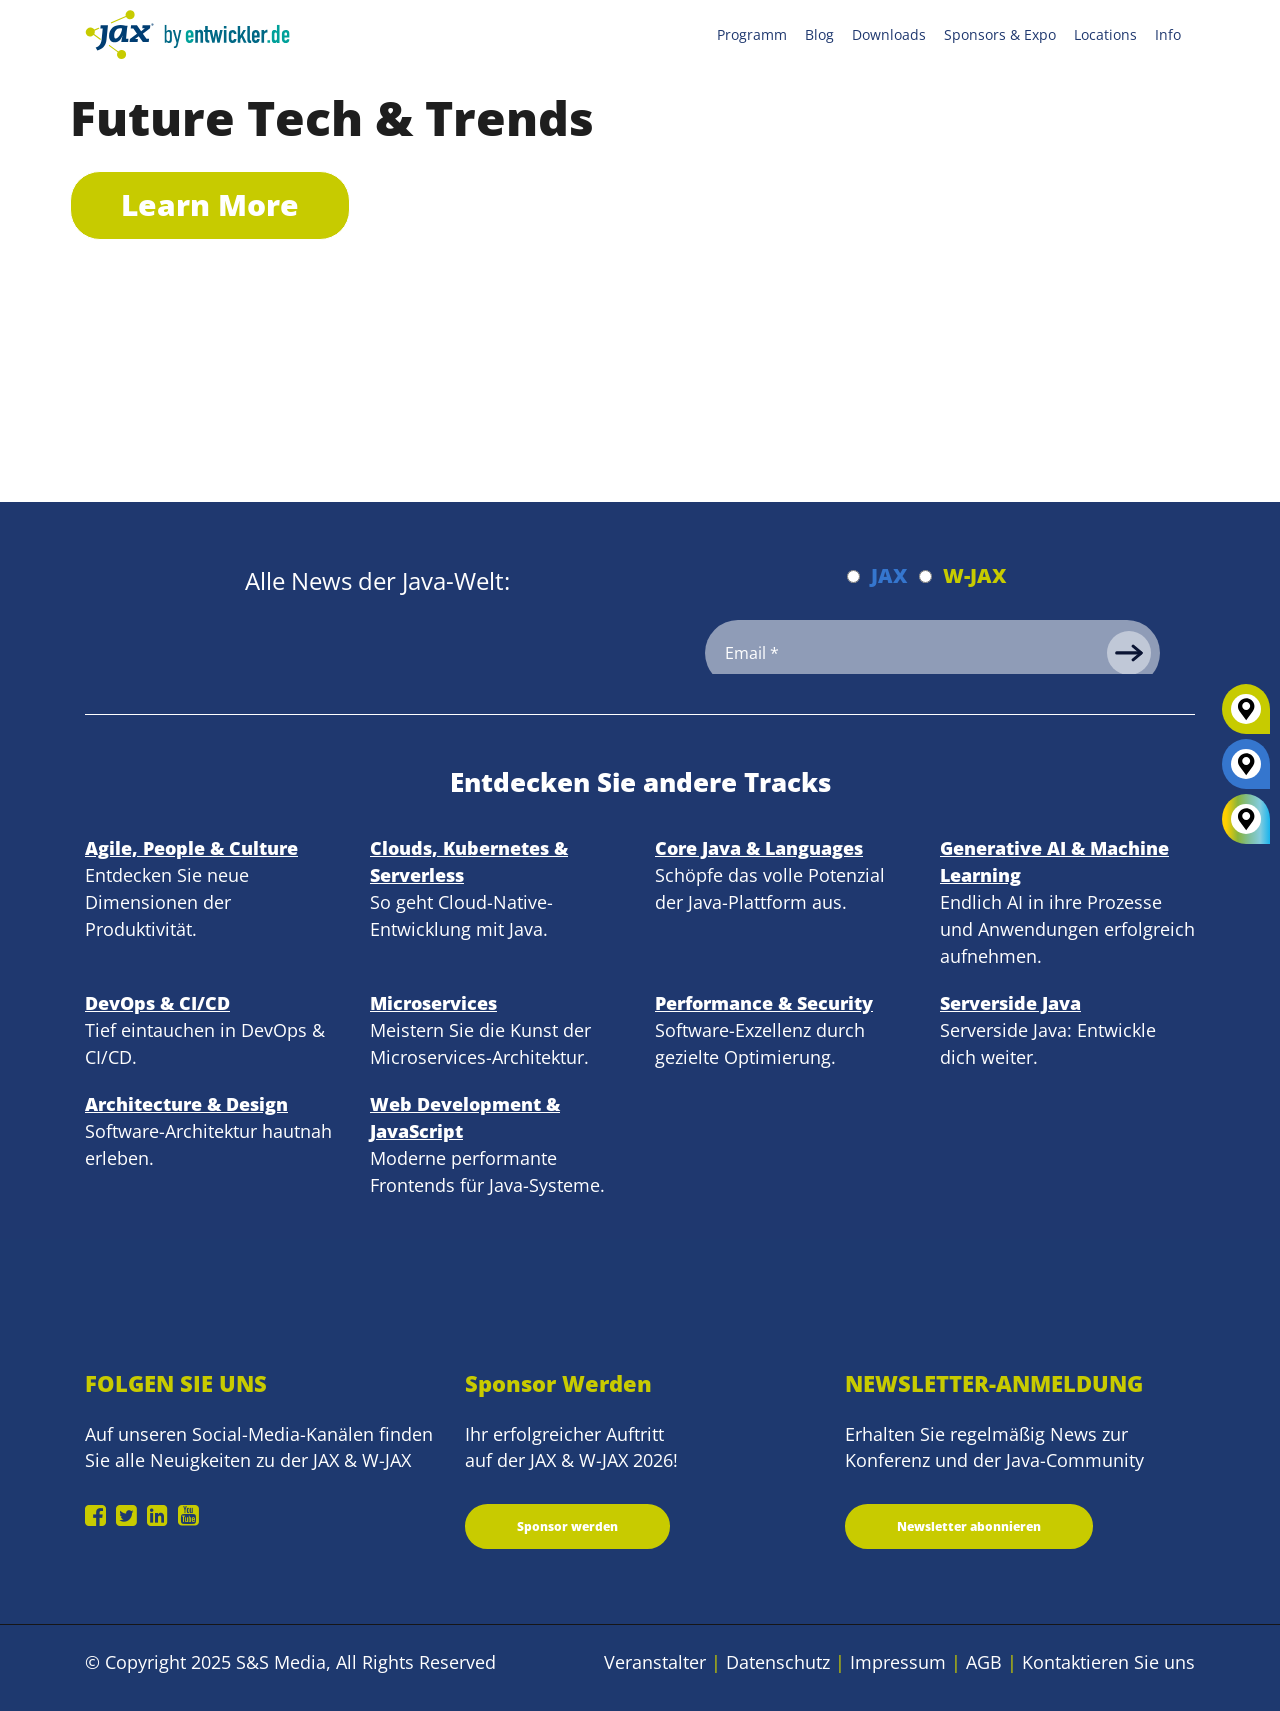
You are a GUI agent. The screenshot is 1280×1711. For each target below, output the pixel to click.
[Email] (932, 653)
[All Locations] (1246, 819)
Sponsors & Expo (1000, 34)
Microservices (433, 1003)
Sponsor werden (567, 1526)
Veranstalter (655, 1662)
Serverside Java (1010, 1003)
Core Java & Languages (759, 848)
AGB (984, 1662)
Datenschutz (778, 1662)
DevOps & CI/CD (157, 1003)
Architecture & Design (186, 1104)
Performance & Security (764, 1003)
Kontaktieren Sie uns (1108, 1662)
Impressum (898, 1662)
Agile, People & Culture (191, 848)
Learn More (210, 204)
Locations (1105, 34)
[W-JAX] (1246, 717)
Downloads (889, 34)
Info (1168, 34)
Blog (819, 34)
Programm (752, 34)
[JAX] (1246, 772)
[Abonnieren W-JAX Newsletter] (925, 576)
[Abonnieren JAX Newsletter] (853, 576)
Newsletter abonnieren (969, 1526)
